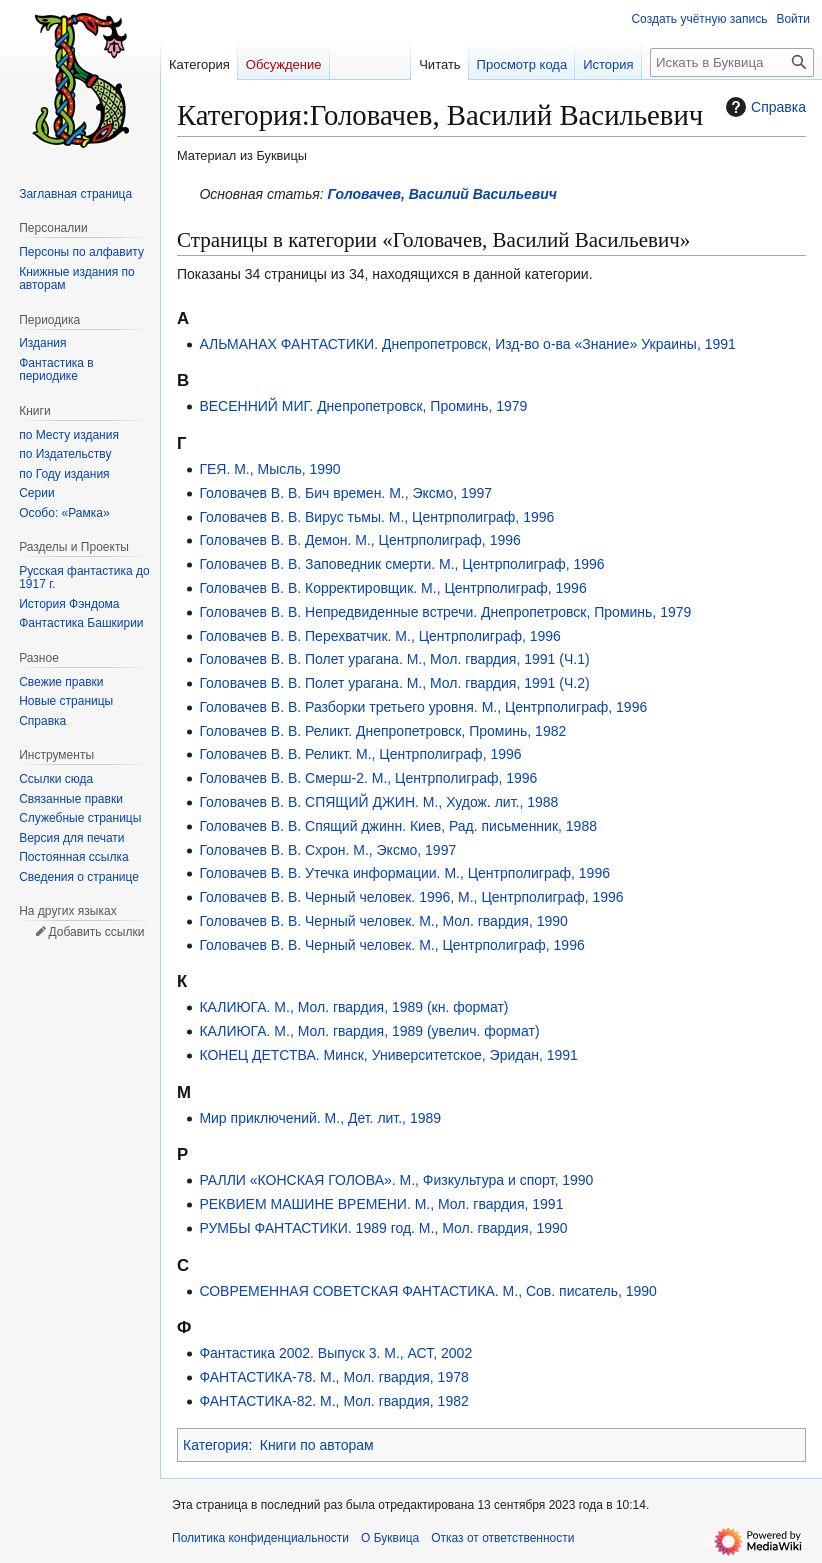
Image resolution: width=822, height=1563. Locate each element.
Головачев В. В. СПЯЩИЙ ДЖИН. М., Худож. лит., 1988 (378, 802)
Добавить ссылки (96, 932)
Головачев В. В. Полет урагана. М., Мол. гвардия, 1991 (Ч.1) (394, 659)
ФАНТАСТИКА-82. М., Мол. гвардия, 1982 (333, 1401)
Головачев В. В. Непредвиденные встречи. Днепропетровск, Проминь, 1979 (445, 612)
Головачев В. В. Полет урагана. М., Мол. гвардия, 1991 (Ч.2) (394, 683)
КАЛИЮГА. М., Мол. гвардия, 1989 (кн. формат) (353, 1007)
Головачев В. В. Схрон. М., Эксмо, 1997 (327, 850)
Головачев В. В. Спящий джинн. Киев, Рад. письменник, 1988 (398, 826)
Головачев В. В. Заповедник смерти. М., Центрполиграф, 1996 (401, 564)
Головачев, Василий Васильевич (442, 194)
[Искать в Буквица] (732, 62)
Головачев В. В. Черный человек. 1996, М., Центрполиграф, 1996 (411, 897)
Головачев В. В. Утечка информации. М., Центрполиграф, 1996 (404, 873)
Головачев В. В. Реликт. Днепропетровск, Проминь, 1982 (382, 731)
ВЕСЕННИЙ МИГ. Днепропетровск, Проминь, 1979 (363, 406)
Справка (763, 107)
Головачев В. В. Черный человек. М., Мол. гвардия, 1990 (383, 921)
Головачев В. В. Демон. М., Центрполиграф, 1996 (359, 540)
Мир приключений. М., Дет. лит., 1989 (320, 1118)
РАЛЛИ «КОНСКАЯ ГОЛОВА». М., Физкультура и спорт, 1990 (396, 1180)
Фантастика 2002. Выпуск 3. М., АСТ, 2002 (335, 1353)
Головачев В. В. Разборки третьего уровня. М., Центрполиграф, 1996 (423, 707)
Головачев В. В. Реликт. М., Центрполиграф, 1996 (360, 754)
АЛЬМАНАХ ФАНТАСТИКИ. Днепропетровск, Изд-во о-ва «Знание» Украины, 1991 (467, 344)
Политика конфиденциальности (260, 1538)
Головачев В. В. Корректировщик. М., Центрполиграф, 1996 (392, 588)
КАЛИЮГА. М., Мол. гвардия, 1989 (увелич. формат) (369, 1031)
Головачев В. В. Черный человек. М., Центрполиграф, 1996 (391, 945)
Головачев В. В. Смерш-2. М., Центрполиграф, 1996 (368, 778)
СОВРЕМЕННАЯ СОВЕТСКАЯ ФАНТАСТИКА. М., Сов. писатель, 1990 (428, 1291)
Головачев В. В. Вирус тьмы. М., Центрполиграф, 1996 (376, 517)
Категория (215, 1445)
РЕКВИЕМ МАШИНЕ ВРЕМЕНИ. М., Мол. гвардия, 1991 (381, 1204)
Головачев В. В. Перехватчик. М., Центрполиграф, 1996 (380, 636)
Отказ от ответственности (502, 1538)
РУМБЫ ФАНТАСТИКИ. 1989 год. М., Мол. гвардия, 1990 (383, 1228)
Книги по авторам (317, 1445)
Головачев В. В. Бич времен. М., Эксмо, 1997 (345, 493)
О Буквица (390, 1538)
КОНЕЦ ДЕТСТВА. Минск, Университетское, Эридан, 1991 (388, 1055)
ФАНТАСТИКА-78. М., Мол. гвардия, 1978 (333, 1377)
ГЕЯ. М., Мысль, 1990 (269, 469)
